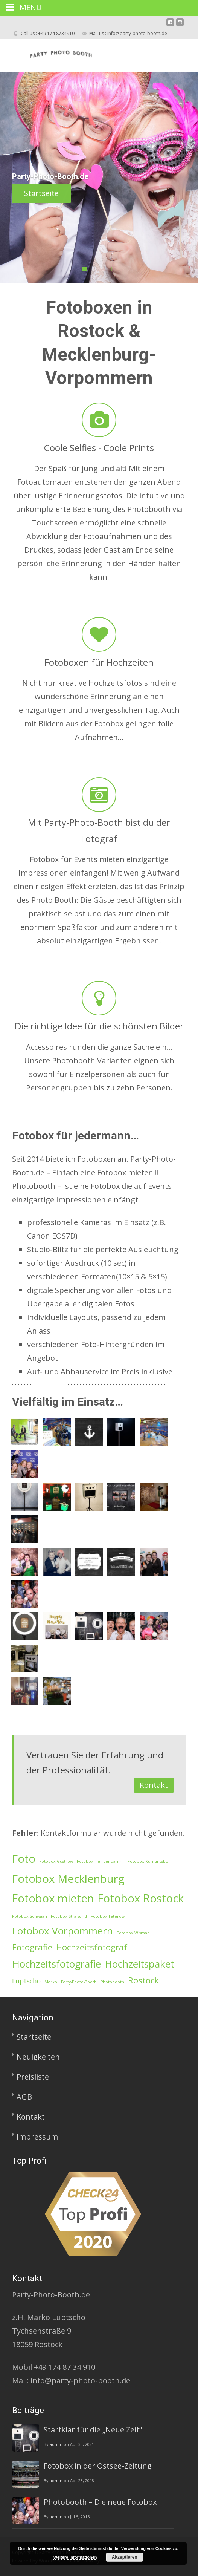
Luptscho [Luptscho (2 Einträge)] (26, 1980)
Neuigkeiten (38, 2057)
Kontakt (154, 1785)
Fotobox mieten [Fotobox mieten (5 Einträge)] (53, 1898)
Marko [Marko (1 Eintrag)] (50, 1982)
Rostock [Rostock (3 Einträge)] (143, 1980)
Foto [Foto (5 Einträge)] (23, 1858)
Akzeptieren (124, 2557)
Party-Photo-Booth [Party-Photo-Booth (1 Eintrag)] (79, 1982)
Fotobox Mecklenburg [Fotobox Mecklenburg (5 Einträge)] (68, 1878)
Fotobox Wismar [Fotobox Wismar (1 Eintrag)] (133, 1933)
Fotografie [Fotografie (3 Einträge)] (32, 1947)
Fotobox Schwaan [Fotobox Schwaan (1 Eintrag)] (29, 1916)
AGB (24, 2097)
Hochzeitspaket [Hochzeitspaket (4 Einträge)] (139, 1964)
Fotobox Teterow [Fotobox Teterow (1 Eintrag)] (108, 1916)
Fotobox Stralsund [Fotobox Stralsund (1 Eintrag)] (69, 1916)
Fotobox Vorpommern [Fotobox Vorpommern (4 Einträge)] (62, 1930)
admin (56, 2444)
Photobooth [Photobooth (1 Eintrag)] (112, 1982)
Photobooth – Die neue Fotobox (100, 2502)
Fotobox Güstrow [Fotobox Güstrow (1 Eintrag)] (56, 1861)
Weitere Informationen (75, 2557)
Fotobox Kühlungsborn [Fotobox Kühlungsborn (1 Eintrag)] (150, 1861)
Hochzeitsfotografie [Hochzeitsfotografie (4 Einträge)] (56, 1964)
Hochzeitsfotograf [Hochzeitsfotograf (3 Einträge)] (91, 1947)
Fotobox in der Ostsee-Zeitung (98, 2466)
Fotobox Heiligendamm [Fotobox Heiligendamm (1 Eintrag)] (100, 1861)
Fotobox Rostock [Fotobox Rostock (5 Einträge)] (140, 1898)
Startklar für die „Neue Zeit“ (93, 2429)
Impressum (37, 2137)
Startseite (85, 193)
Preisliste (33, 2077)
